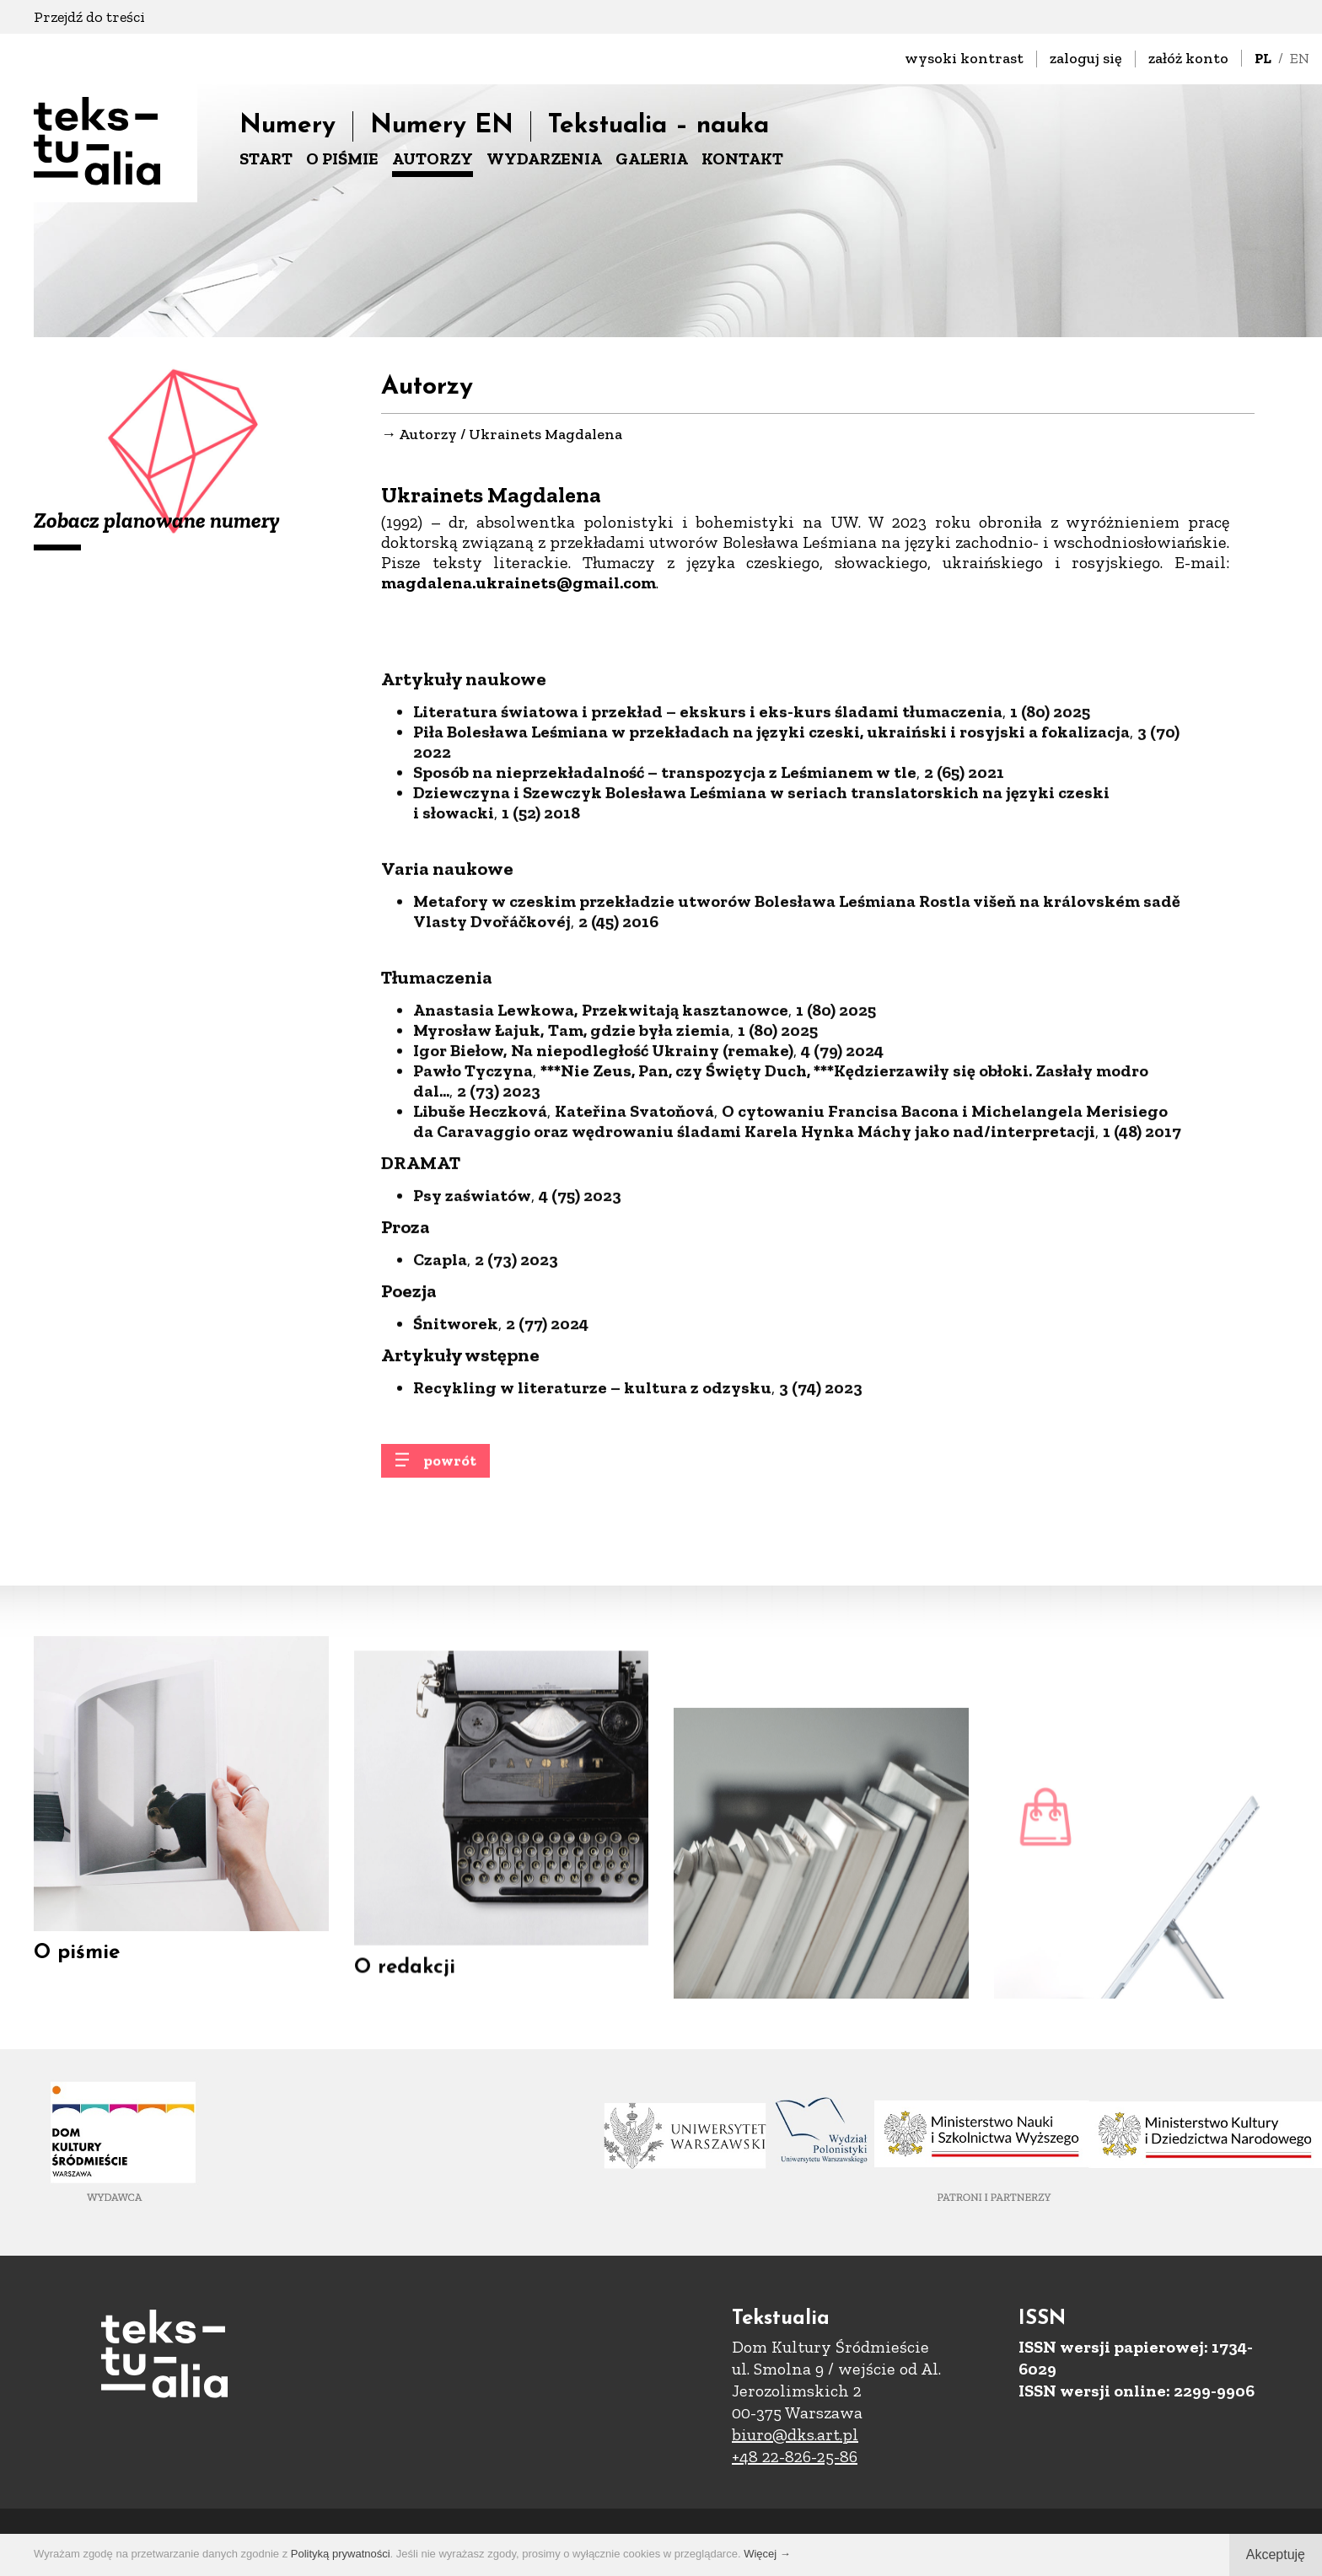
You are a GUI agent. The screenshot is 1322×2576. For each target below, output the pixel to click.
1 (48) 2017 (1142, 1248)
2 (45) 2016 (618, 1038)
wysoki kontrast (964, 58)
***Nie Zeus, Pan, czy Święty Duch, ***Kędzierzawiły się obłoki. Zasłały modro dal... (780, 1198)
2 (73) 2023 (498, 1208)
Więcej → (767, 2553)
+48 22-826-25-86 (794, 2456)
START (266, 158)
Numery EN (441, 126)
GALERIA (651, 158)
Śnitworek (455, 1440)
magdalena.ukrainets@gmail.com (518, 584)
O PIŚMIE (342, 158)
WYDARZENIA (544, 158)
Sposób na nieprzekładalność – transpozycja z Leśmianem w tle (664, 889)
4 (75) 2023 (580, 1312)
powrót (449, 1476)
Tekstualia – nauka (658, 126)
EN (1299, 58)
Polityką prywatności (340, 2553)
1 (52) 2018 (541, 930)
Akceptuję (1275, 2554)
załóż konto (1188, 58)
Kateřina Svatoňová (634, 1228)
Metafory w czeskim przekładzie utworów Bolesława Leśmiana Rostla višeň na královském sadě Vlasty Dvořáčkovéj (796, 1028)
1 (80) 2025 (1050, 828)
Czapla (440, 1376)
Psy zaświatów (472, 1312)
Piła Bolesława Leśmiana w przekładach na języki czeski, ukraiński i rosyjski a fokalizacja (771, 849)
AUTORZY (432, 158)
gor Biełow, (463, 1167)
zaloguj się (1086, 58)
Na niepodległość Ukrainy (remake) (652, 1167)
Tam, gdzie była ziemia (639, 1147)
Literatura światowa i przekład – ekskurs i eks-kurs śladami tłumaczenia (707, 828)
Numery (287, 126)
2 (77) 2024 (547, 1440)
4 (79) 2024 (842, 1167)
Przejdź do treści (89, 17)
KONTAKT (742, 158)
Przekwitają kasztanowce (685, 1127)
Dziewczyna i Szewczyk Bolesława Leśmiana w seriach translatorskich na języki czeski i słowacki (761, 919)
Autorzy (428, 436)
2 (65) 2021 (964, 889)
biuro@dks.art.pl (795, 2434)
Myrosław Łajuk (476, 1147)
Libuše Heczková (480, 1228)
